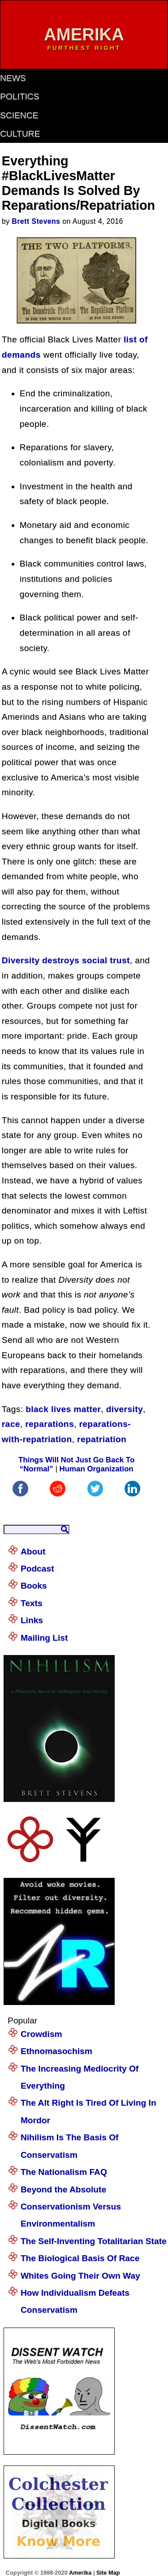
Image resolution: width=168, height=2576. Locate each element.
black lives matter (63, 1409)
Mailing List (44, 1637)
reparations (49, 1424)
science (19, 115)
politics (19, 96)
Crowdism (41, 2034)
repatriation (101, 1439)
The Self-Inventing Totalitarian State (94, 2241)
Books (34, 1585)
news (13, 78)
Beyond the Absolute (63, 2189)
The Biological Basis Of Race (80, 2258)
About (33, 1551)
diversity (124, 1409)
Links (32, 1620)
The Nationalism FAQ (64, 2172)
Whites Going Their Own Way (80, 2275)
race (11, 1424)
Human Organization (97, 1469)
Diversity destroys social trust (66, 960)
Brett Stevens (36, 221)
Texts (32, 1603)
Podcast (37, 1568)
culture (20, 133)
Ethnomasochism (56, 2051)
